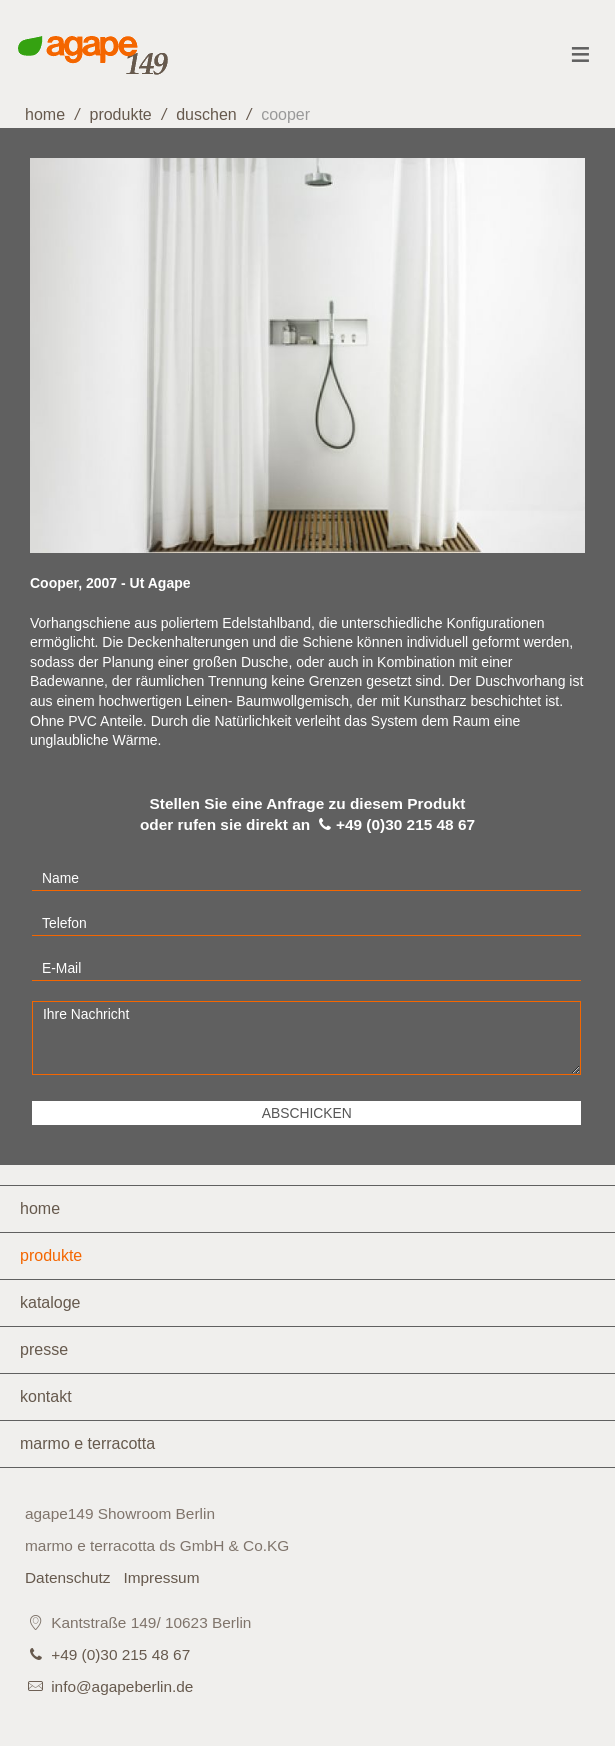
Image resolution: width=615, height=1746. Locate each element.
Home (40, 1208)
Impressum (161, 1577)
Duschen (206, 114)
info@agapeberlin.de (122, 1686)
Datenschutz (68, 1577)
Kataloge (50, 1302)
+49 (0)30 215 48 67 (120, 1654)
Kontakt (46, 1396)
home (45, 114)
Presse (44, 1349)
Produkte (120, 114)
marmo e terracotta (87, 1443)
